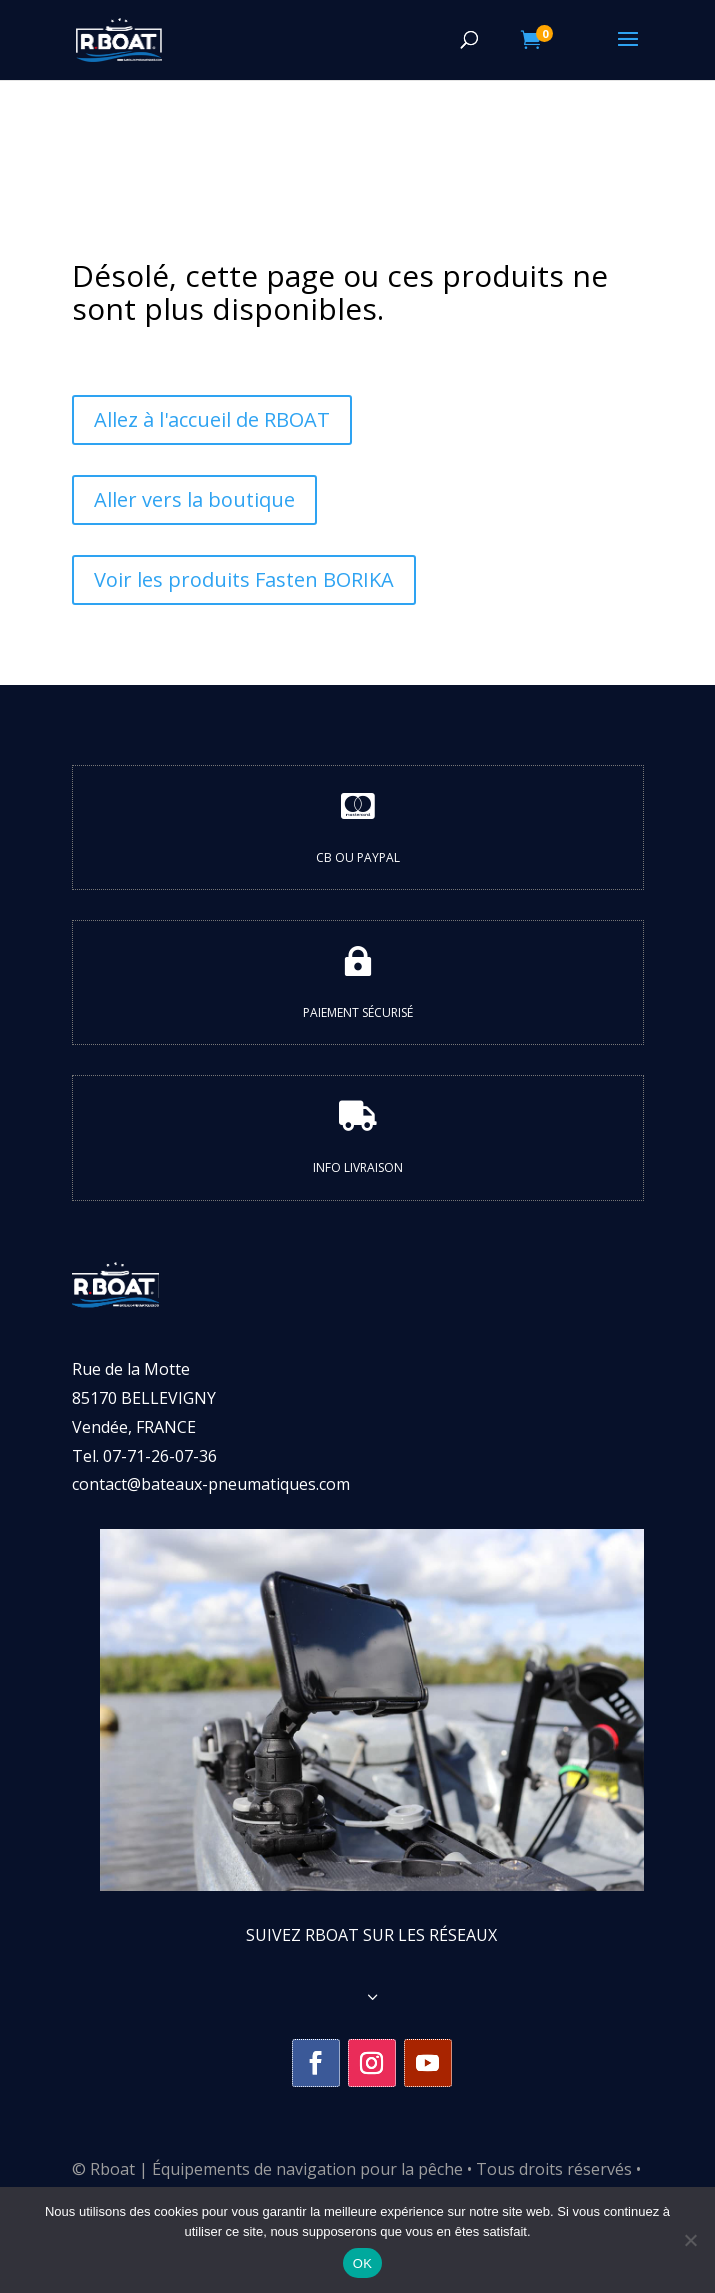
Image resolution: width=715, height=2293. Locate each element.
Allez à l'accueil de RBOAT (212, 419)
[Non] (690, 2240)
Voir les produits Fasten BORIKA (244, 579)
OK (362, 2263)
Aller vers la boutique (194, 499)
